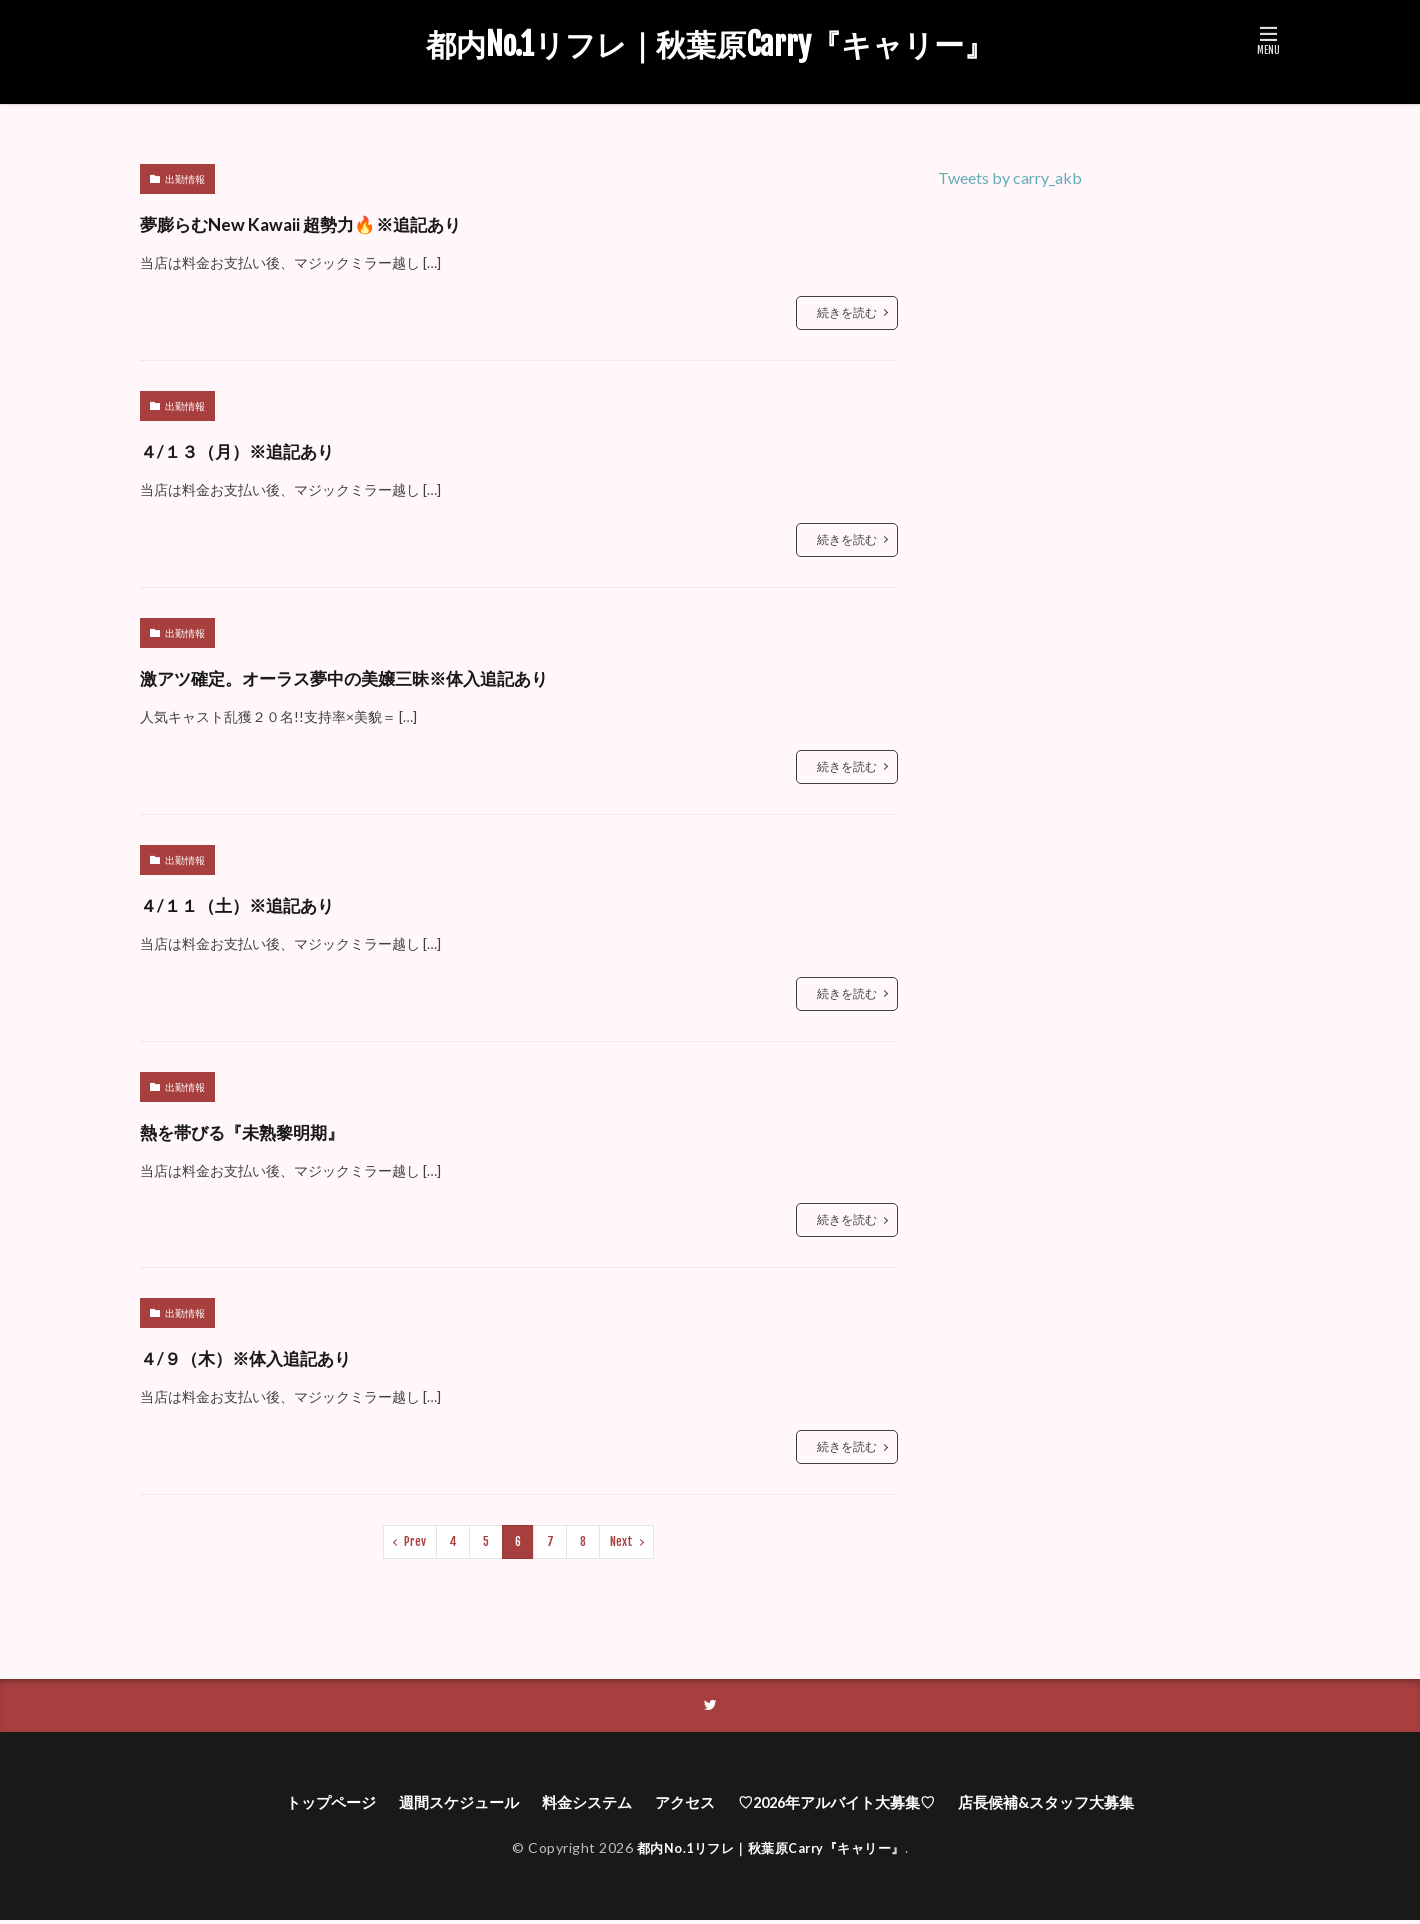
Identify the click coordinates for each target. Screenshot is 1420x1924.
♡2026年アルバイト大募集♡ (843, 1804)
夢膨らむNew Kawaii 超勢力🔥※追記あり (367, 221)
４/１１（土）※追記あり (277, 902)
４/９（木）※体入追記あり (289, 1355)
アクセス (682, 1804)
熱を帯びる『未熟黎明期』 (285, 1129)
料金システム (579, 1804)
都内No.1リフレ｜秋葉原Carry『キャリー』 (710, 45)
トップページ (309, 1804)
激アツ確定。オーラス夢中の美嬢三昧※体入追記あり (432, 675)
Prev (415, 1541)
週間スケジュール (444, 1804)
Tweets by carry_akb (1010, 177)
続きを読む (847, 312)
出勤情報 (185, 179)
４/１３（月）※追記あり (277, 448)
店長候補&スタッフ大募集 (1066, 1804)
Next (621, 1541)
